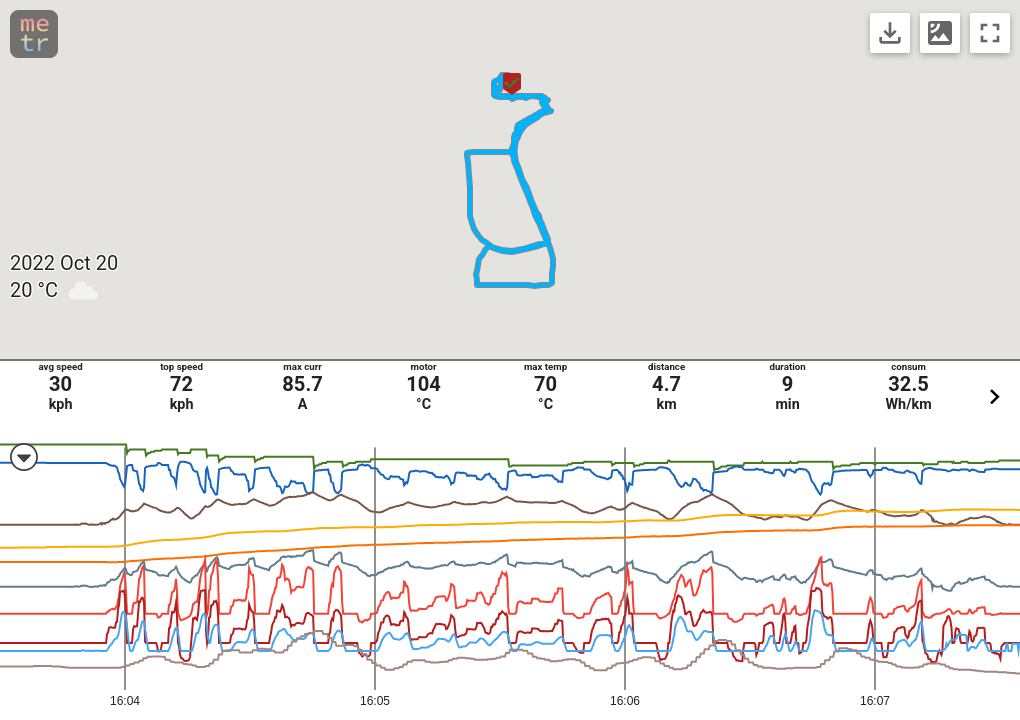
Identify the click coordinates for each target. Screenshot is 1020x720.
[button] (512, 84)
